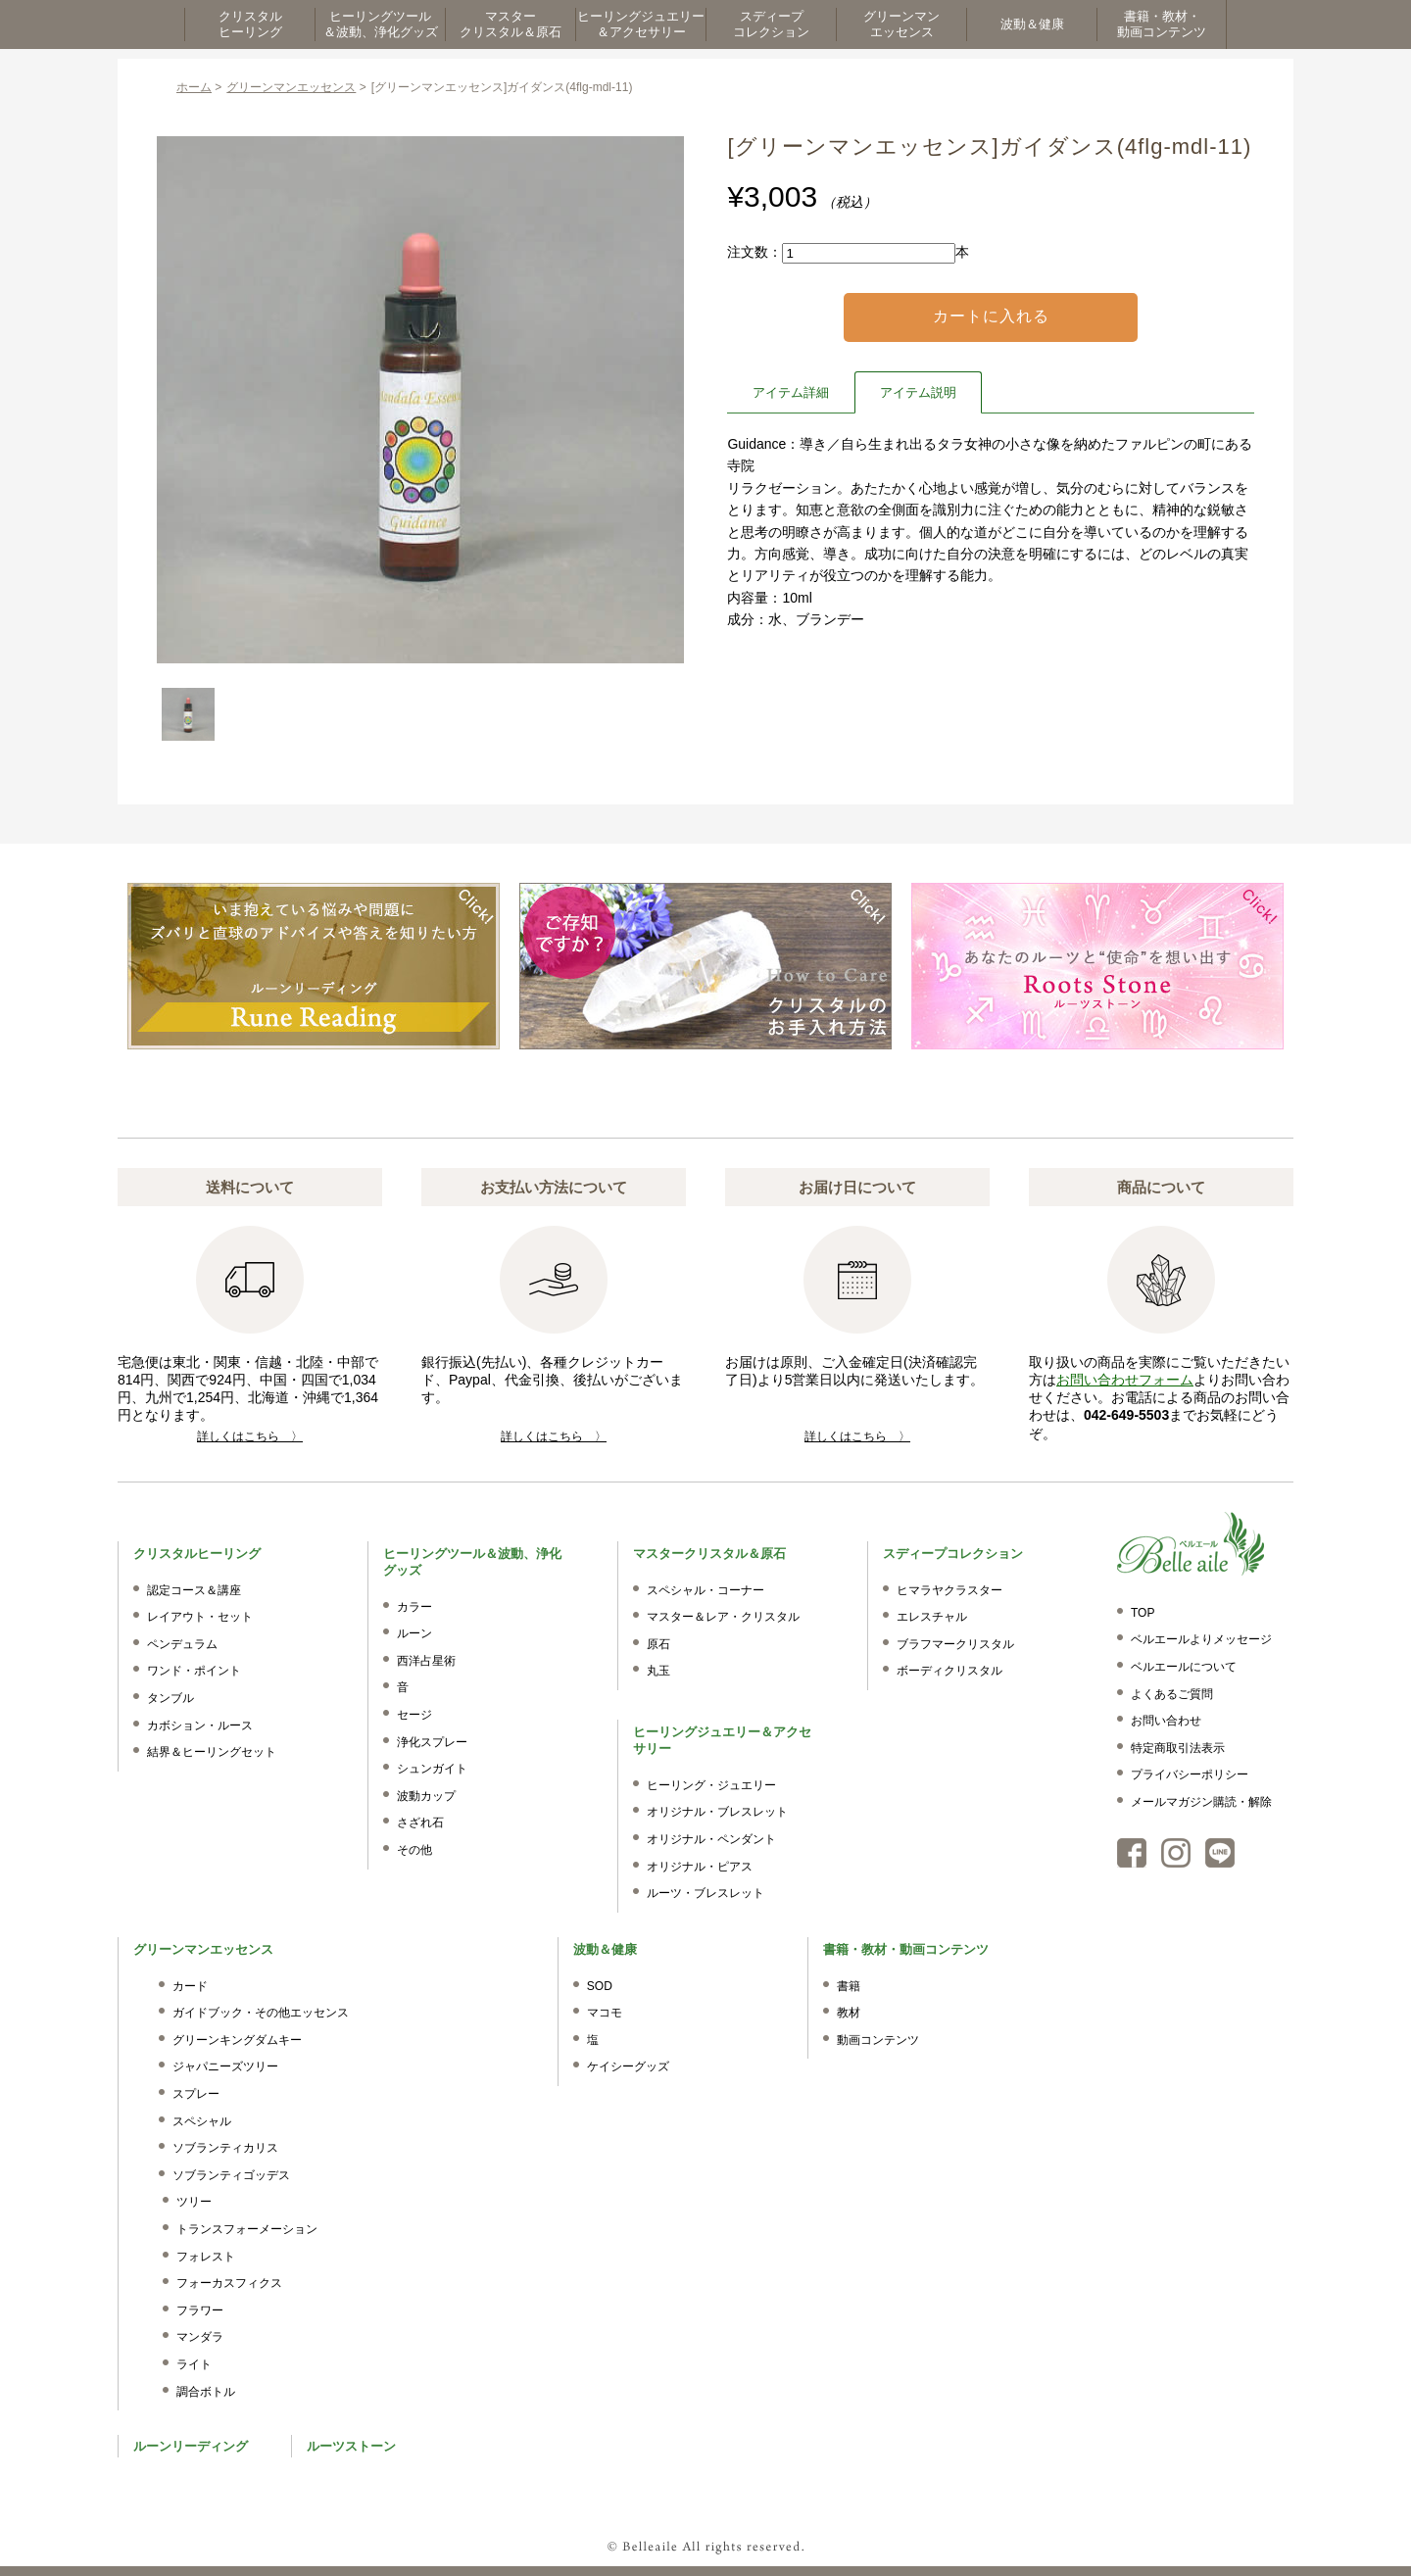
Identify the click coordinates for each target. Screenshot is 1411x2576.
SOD (599, 1986)
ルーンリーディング (190, 2446)
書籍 (848, 1986)
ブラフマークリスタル (955, 1644)
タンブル (170, 1698)
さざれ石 (420, 1822)
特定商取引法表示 (1178, 1748)
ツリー (194, 2202)
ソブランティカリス (225, 2148)
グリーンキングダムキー (237, 2040)
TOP (1142, 1613)
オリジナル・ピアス (700, 1866)
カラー (414, 1607)
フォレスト (205, 2256)
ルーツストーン (351, 2446)
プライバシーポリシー (1189, 1774)
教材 (848, 2012)
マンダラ (199, 2337)
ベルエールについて (1184, 1667)
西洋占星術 (426, 1661)
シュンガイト (432, 1768)
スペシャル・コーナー (705, 1590)
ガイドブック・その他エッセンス (260, 2012)
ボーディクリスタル (949, 1670)
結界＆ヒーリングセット (211, 1752)
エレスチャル (932, 1617)
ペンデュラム (182, 1644)
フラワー (199, 2310)
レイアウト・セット (200, 1617)
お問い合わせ (1166, 1720)
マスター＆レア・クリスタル (723, 1617)
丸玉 (658, 1670)
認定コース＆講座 (194, 1590)
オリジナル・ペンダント (711, 1839)
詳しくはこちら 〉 (250, 1436)
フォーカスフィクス (229, 2283)
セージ (414, 1715)
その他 (414, 1850)
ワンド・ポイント (194, 1670)
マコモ (604, 2012)
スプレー (195, 2094)
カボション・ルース (200, 1725)
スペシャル (201, 2121)
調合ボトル (205, 2392)
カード (190, 1986)
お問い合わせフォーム (1124, 1379)
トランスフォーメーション (246, 2229)
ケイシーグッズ (628, 2066)
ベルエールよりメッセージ (1201, 1639)
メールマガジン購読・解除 (1201, 1802)
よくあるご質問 (1172, 1694)
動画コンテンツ (878, 2040)
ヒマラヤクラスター (949, 1590)
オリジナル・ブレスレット (717, 1812)
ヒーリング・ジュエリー (711, 1785)
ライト (194, 2364)
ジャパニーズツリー (225, 2066)
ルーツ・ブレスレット (705, 1893)
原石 (658, 1644)
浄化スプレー (432, 1742)
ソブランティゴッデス (231, 2175)
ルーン (414, 1633)
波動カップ (426, 1796)
